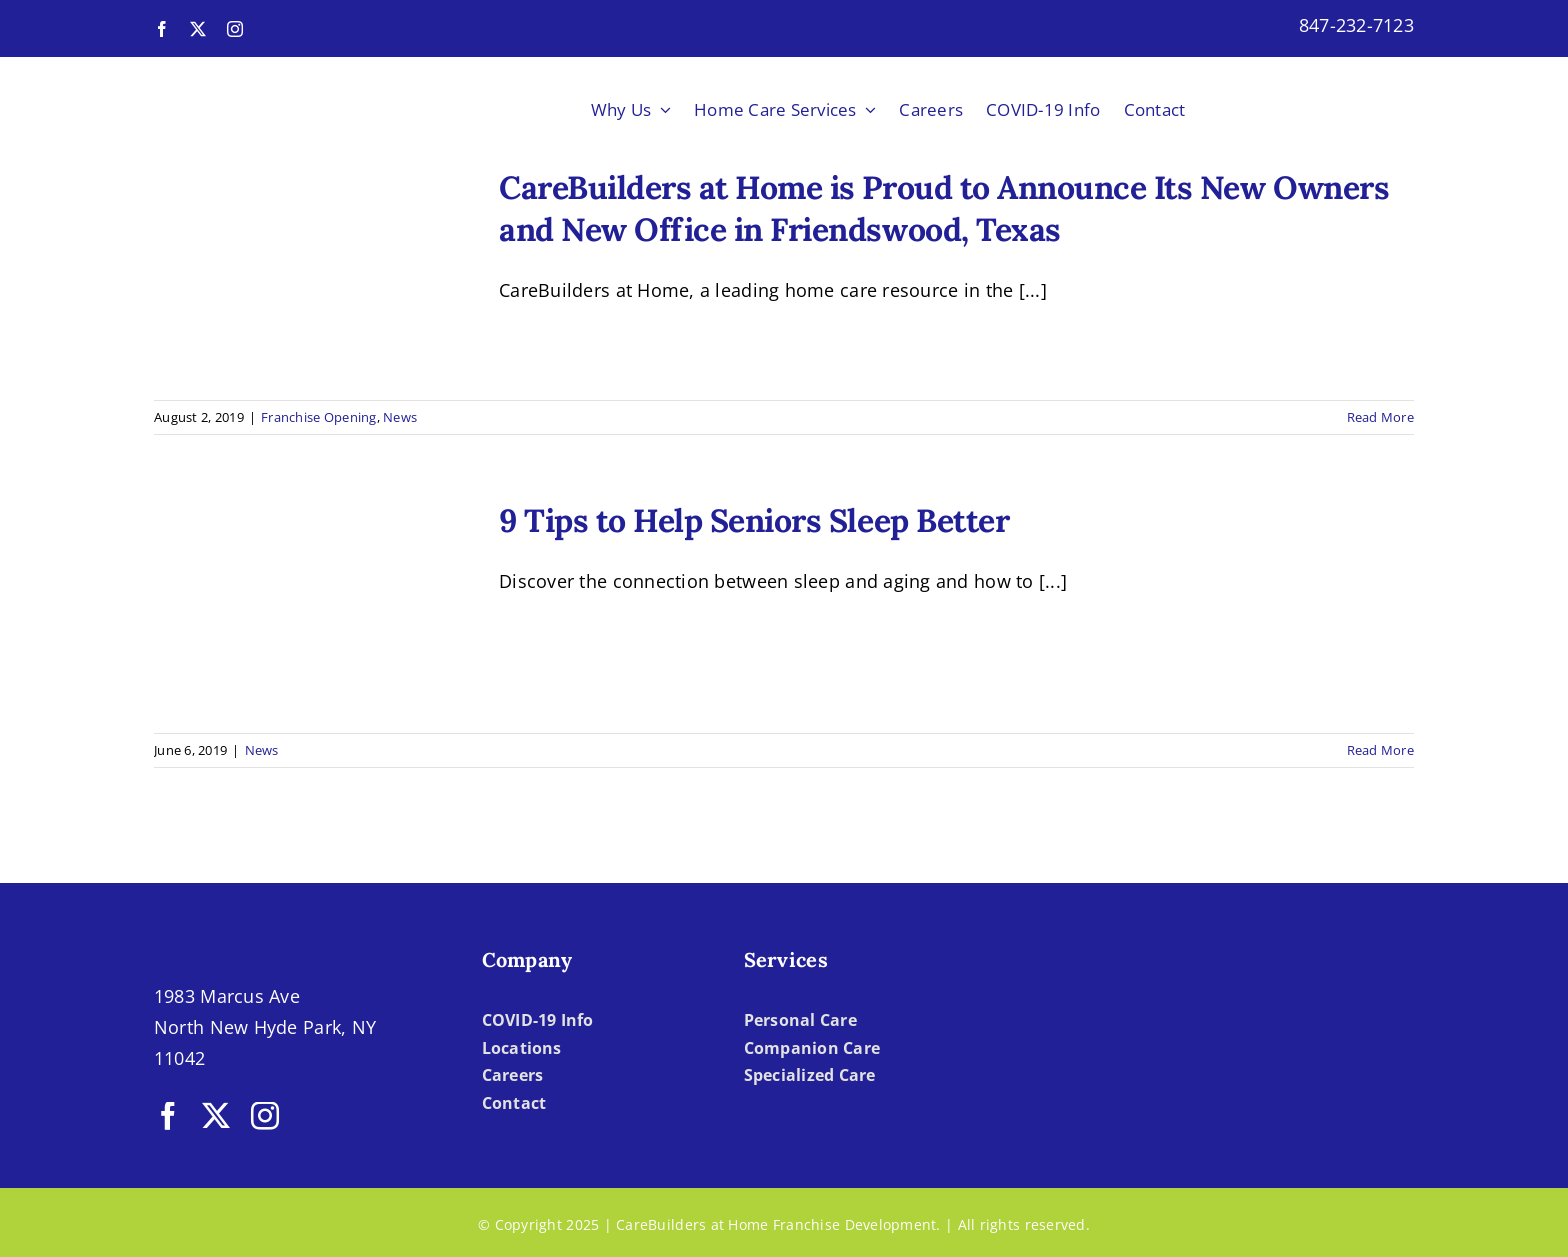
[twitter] (198, 29)
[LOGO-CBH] (275, 81)
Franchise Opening (319, 417)
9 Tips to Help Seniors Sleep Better (754, 520)
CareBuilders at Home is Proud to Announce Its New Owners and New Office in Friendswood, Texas (944, 208)
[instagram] (235, 29)
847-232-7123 (1356, 25)
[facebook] (162, 29)
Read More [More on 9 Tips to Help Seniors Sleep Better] (1380, 750)
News (400, 417)
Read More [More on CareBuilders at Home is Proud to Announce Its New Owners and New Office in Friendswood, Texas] (1380, 417)
